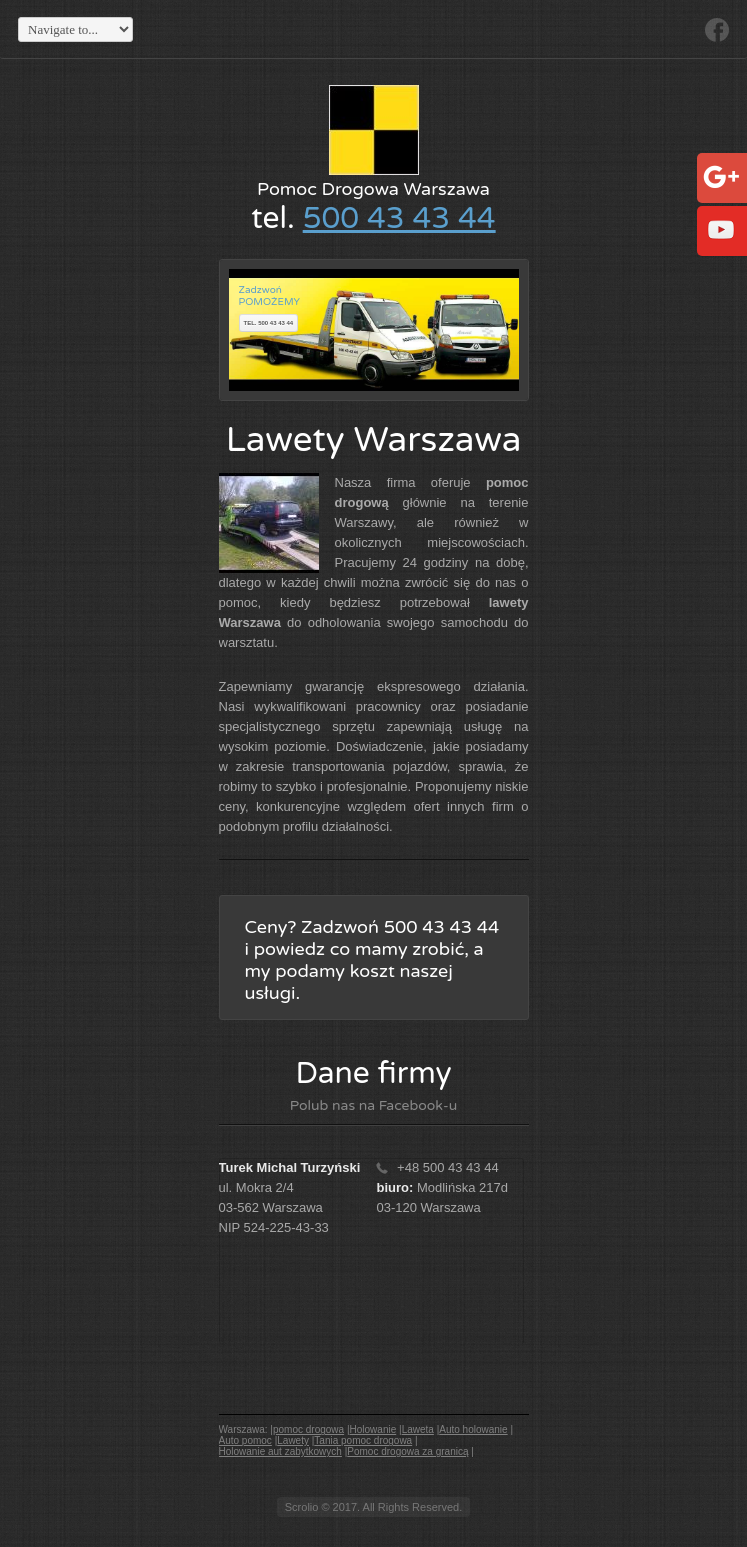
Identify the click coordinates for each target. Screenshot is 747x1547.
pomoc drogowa (308, 1429)
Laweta (418, 1429)
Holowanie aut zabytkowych (280, 1451)
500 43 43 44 (399, 218)
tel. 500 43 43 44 (269, 323)
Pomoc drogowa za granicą (407, 1451)
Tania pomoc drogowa (363, 1440)
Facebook (717, 30)
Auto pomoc (245, 1440)
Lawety (293, 1440)
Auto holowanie (473, 1429)
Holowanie (373, 1429)
